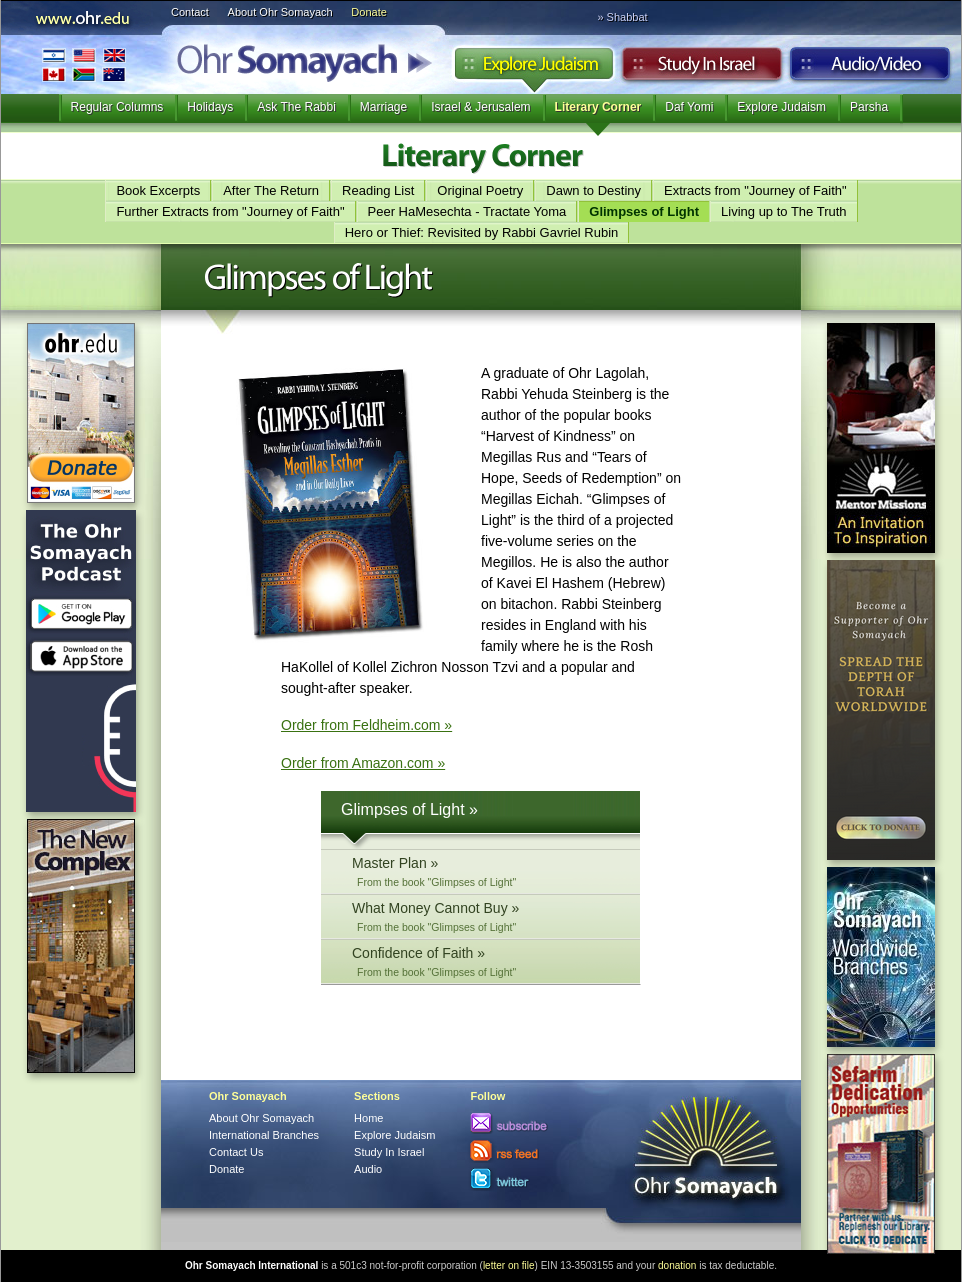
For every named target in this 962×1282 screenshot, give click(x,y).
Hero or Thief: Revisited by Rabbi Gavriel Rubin (482, 232)
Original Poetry (480, 190)
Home (368, 1118)
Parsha (869, 107)
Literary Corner (598, 107)
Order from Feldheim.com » (366, 725)
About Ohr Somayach (280, 12)
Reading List (378, 190)
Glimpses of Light (644, 211)
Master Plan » (486, 871)
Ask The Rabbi (296, 107)
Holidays (210, 107)
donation (677, 1265)
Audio (870, 69)
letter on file (509, 1265)
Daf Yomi (689, 107)
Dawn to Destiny (593, 190)
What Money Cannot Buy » (486, 916)
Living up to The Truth (784, 211)
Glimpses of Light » (409, 809)
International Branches (84, 64)
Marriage (383, 107)
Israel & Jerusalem (480, 107)
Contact (190, 12)
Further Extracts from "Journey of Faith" (230, 211)
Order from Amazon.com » (363, 763)
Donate (368, 12)
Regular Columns (117, 107)
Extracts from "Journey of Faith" (755, 190)
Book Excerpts (158, 190)
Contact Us (236, 1152)
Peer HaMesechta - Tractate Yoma (467, 211)
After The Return (271, 190)
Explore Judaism (533, 69)
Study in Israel (702, 69)
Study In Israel (389, 1152)
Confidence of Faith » (486, 961)
